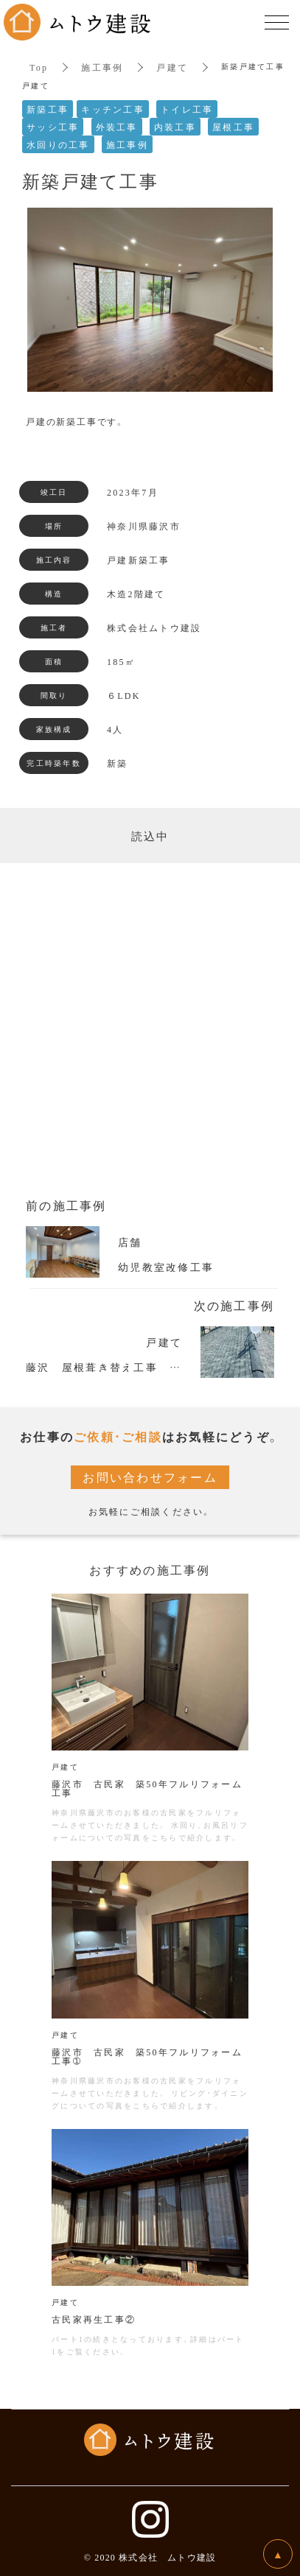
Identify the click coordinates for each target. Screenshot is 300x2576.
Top (38, 66)
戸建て (172, 66)
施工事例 (102, 66)
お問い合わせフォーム (150, 1476)
